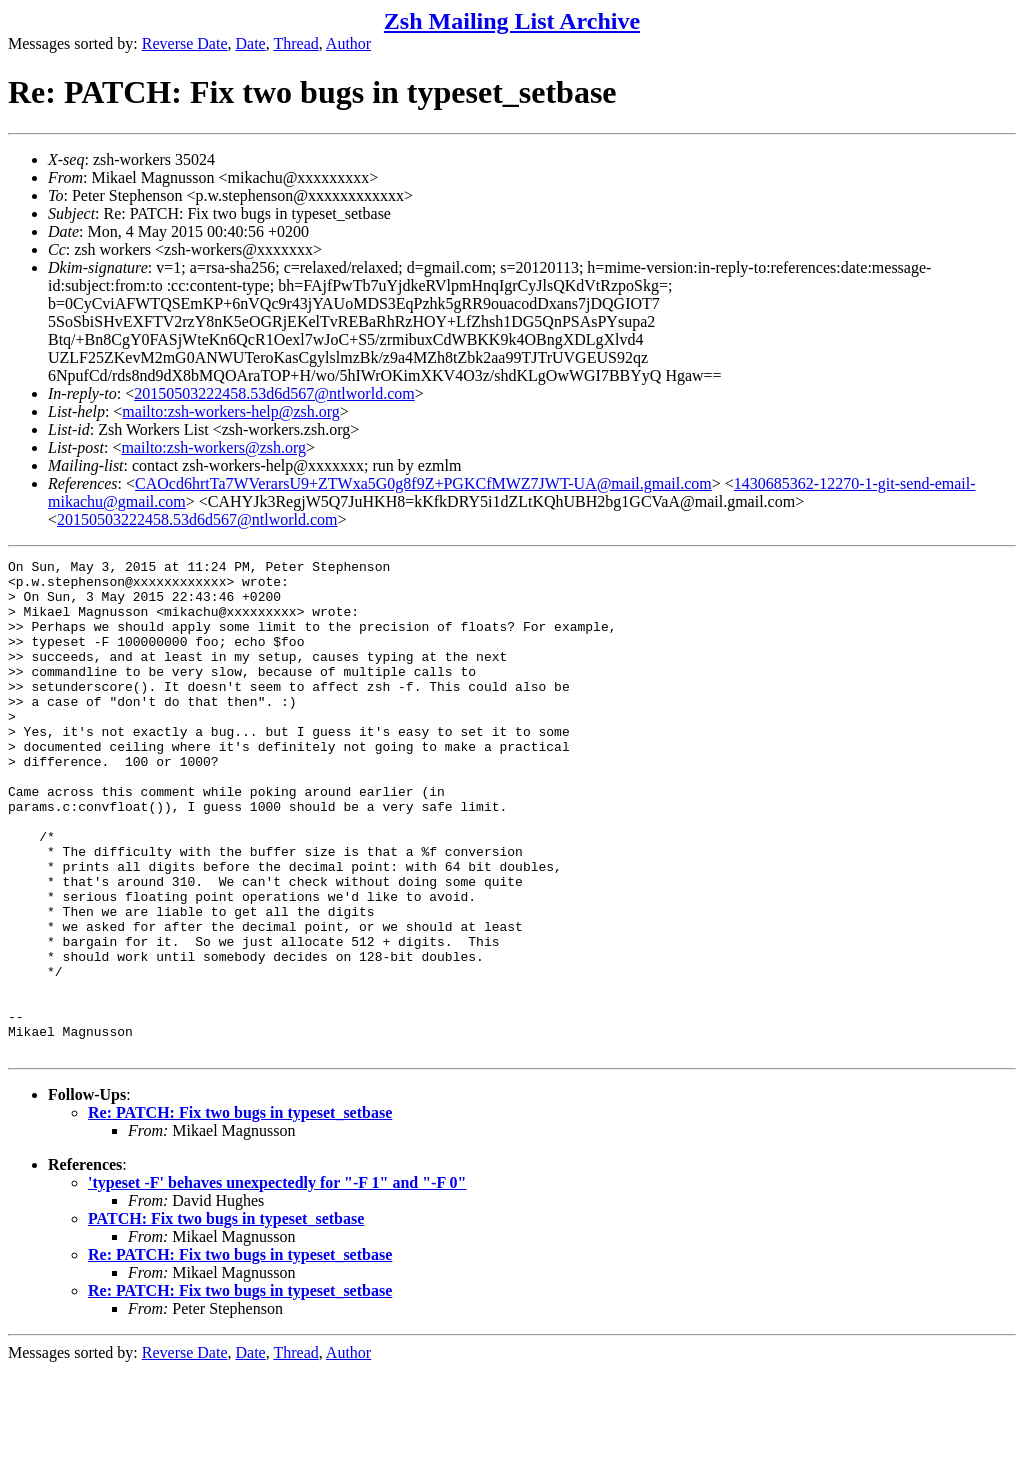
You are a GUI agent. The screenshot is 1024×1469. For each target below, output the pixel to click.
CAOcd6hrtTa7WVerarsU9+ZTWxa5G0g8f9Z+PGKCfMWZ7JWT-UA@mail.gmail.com (423, 483)
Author (348, 43)
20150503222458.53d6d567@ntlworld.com (274, 393)
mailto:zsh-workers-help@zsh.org (231, 411)
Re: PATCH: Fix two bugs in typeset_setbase (240, 1211)
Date (251, 43)
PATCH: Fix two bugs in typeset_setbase (226, 1317)
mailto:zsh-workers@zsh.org (213, 447)
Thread (295, 43)
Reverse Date (185, 43)
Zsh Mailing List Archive (512, 21)
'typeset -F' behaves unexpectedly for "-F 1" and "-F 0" (277, 1281)
